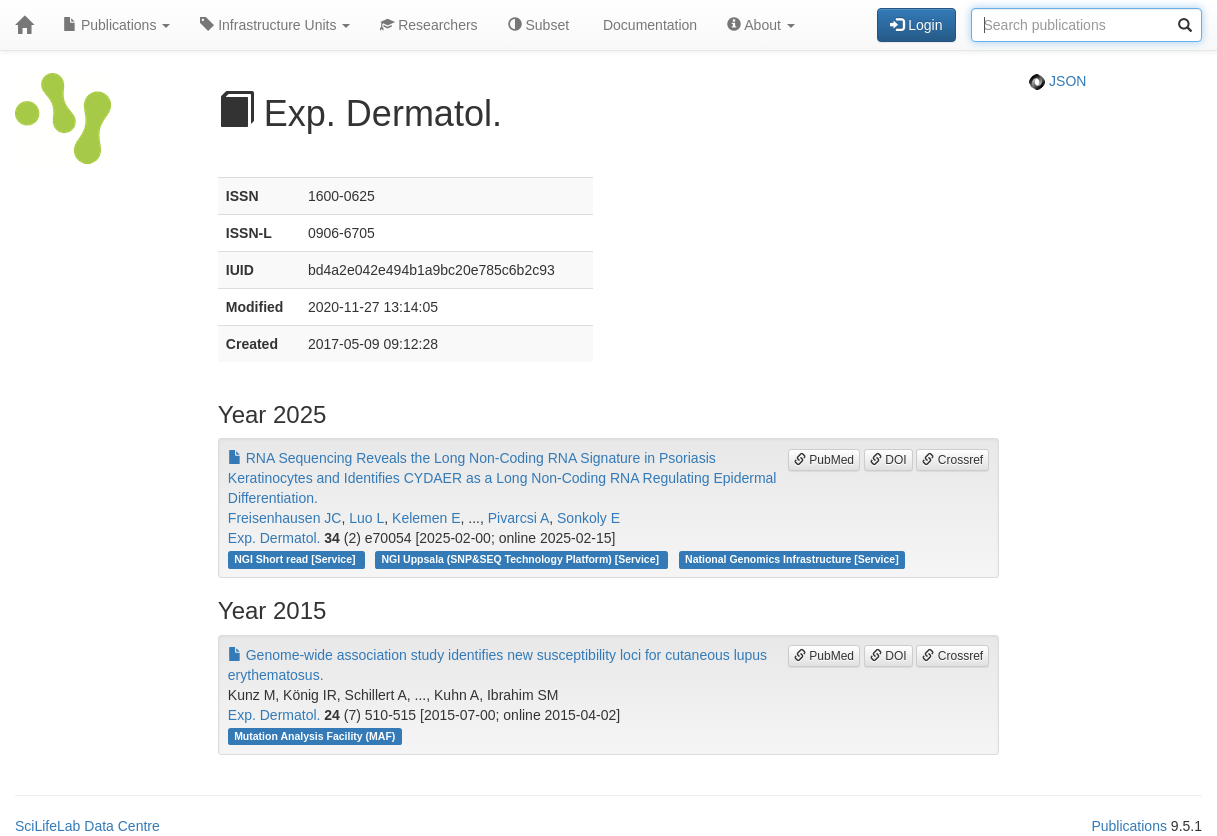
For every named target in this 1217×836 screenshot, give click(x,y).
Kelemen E (426, 518)
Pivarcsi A (518, 518)
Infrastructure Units (275, 25)
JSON (1057, 81)
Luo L (366, 518)
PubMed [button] (824, 460)
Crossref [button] (952, 460)
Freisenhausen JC (285, 518)
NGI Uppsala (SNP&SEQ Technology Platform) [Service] (522, 559)
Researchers (428, 25)
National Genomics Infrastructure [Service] (792, 559)
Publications (116, 25)
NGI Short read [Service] (296, 559)
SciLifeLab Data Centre (87, 826)
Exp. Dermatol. (274, 538)
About (761, 25)
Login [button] (916, 25)
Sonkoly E (588, 518)
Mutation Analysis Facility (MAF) (314, 736)
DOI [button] (888, 460)
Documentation (648, 25)
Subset (538, 25)
